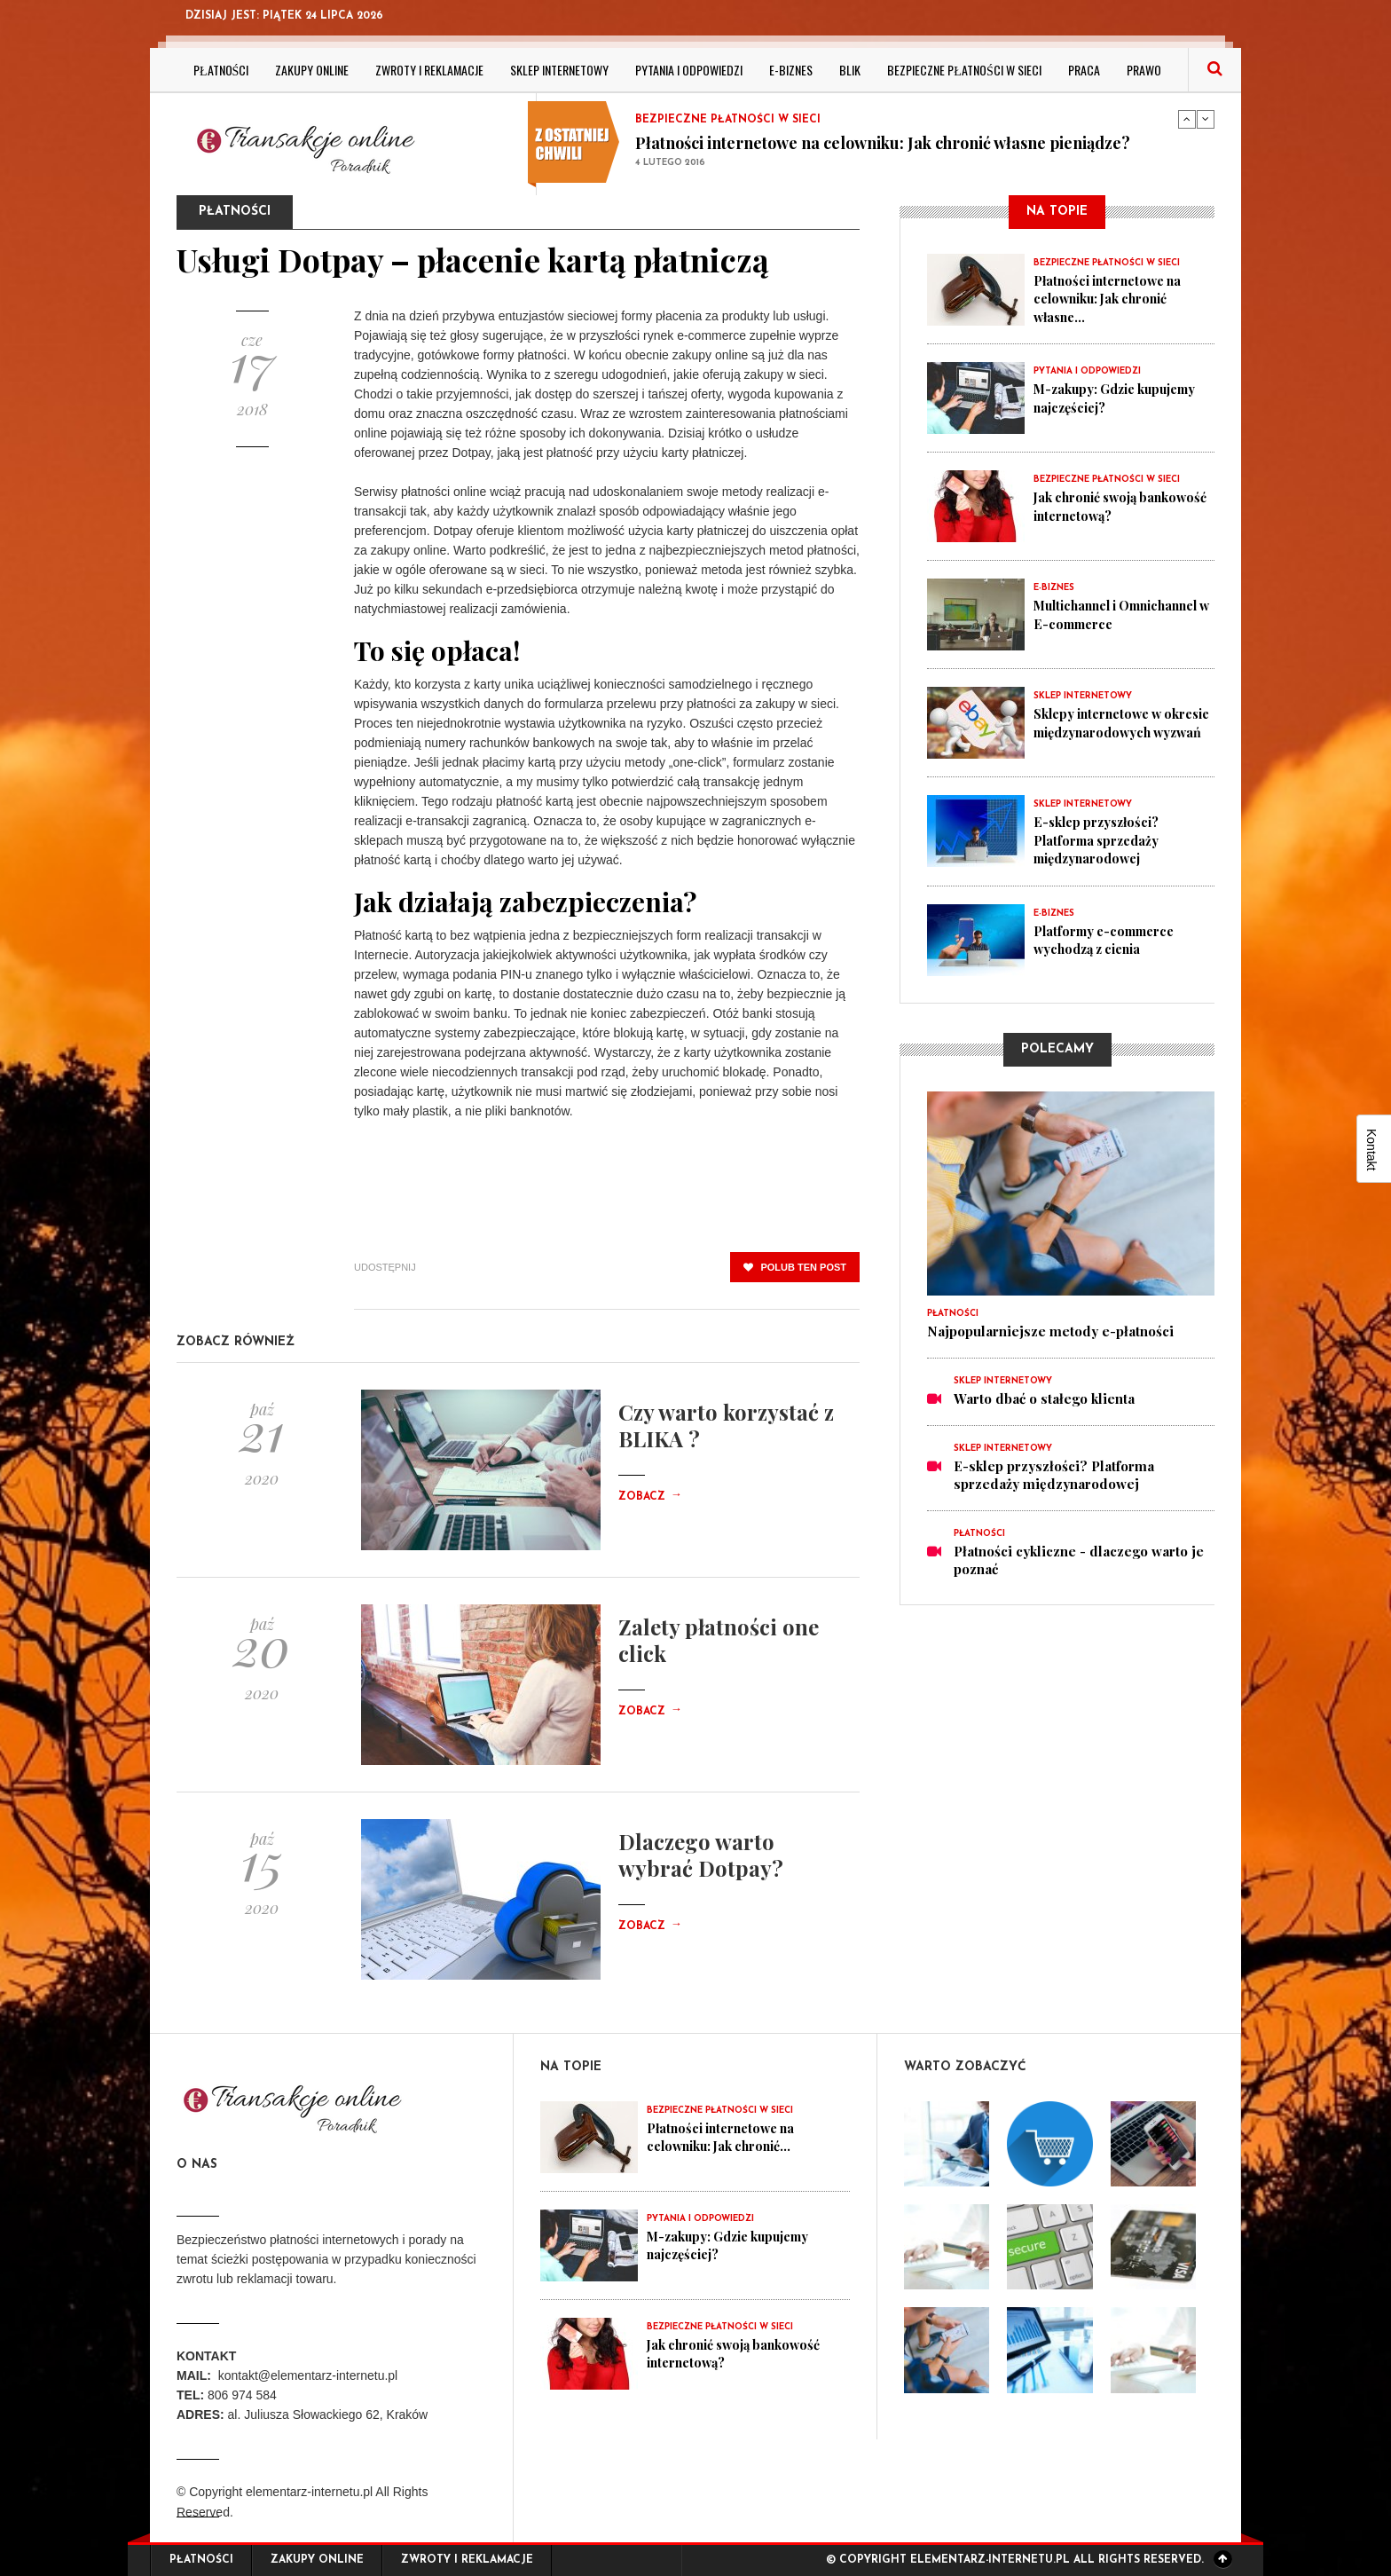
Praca (1084, 69)
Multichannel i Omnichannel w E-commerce (1092, 623)
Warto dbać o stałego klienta (1044, 1398)
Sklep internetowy (559, 69)
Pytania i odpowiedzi (689, 69)
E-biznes (791, 69)
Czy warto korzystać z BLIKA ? (726, 1425)
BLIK (850, 69)
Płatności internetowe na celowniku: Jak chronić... (726, 2137)
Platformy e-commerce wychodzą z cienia (1108, 939)
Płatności (220, 69)
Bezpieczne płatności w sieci (964, 69)
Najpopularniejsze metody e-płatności (1050, 1331)
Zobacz (650, 1497)
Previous (1187, 119)
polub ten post (794, 1267)
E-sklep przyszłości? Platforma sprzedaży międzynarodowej (1100, 839)
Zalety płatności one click (718, 1639)
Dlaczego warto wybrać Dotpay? (700, 1854)
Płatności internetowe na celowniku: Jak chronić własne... (1112, 298)
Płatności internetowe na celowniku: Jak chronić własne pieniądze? (882, 143)
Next (1205, 119)
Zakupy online (312, 69)
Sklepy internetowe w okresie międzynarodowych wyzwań (1122, 731)
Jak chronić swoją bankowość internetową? (1112, 506)
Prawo (1144, 69)
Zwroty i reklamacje (429, 69)
